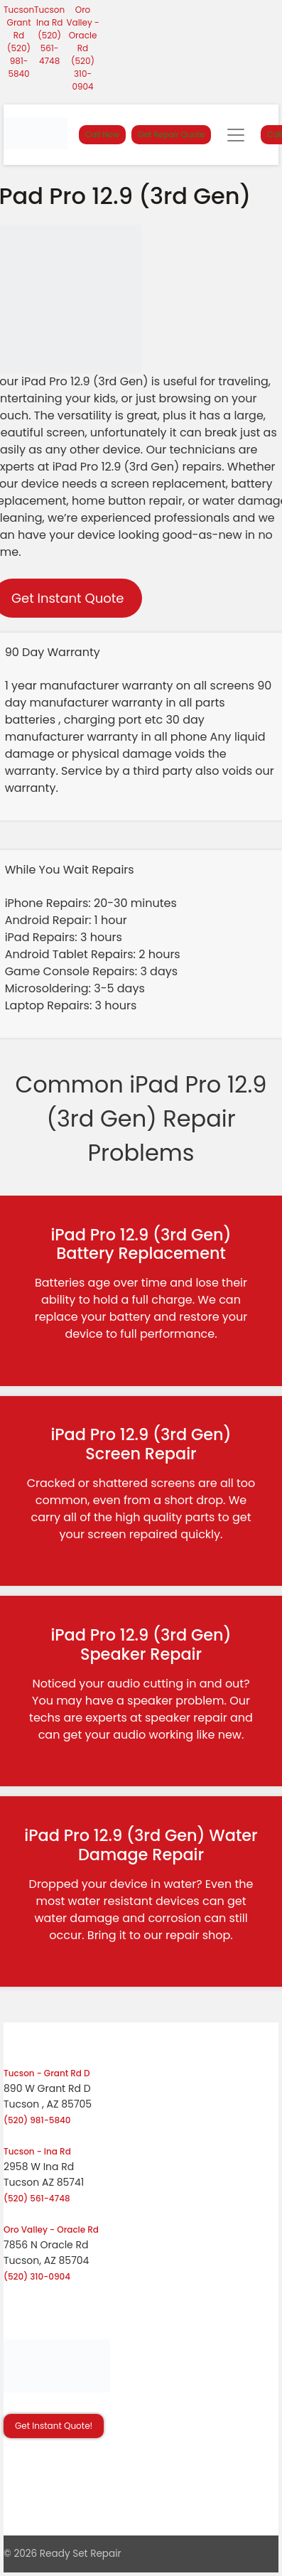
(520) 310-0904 (82, 73)
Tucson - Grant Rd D (47, 2073)
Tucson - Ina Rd (37, 2151)
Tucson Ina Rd (49, 16)
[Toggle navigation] (236, 135)
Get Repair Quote (171, 134)
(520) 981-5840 (19, 61)
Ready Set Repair (80, 2553)
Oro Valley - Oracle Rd (82, 29)
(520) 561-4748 (49, 48)
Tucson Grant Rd (19, 22)
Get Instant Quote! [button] (53, 2426)
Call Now (102, 134)
